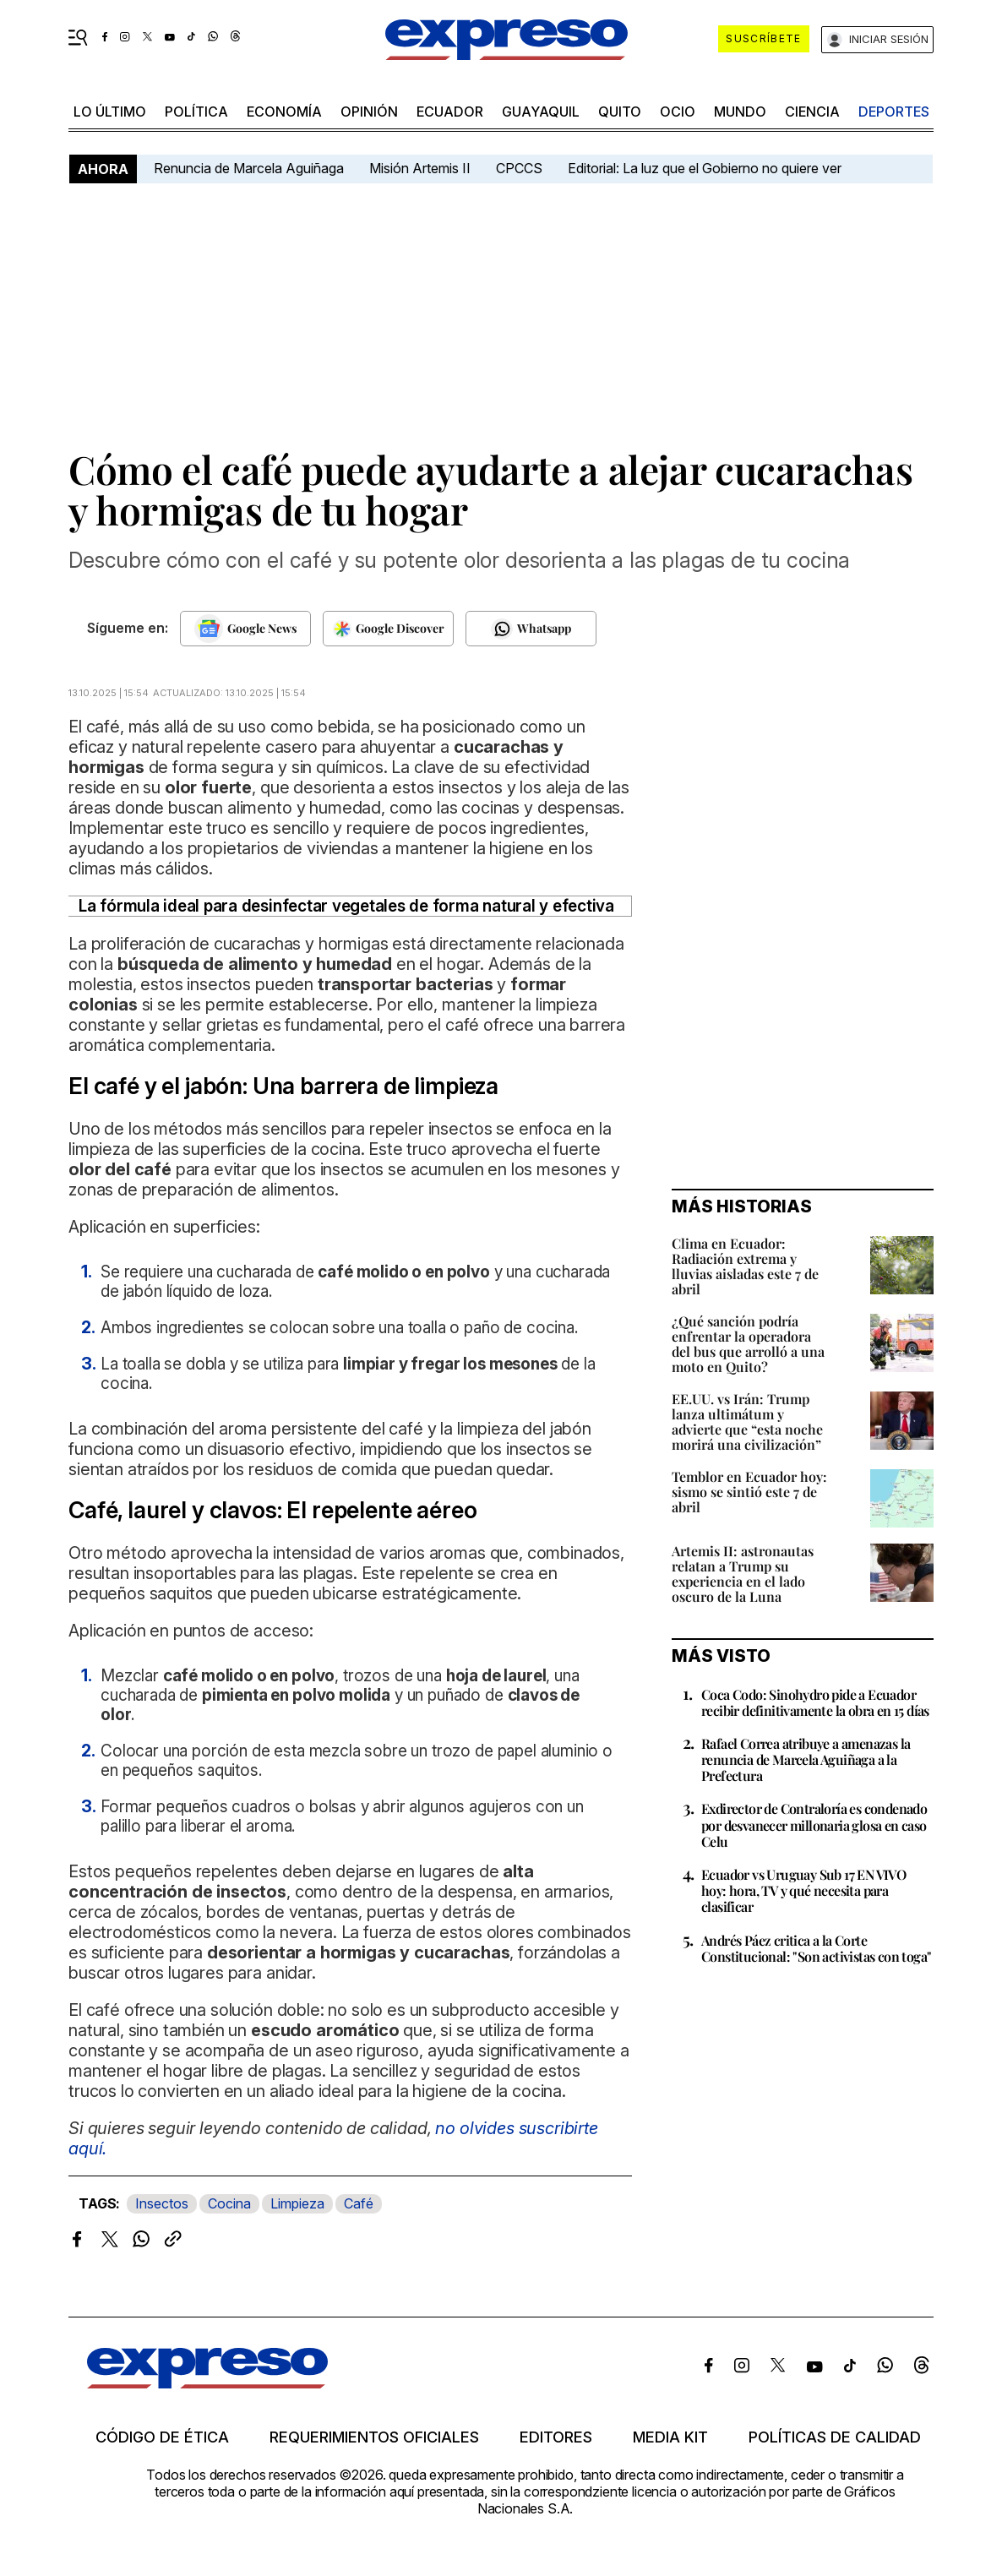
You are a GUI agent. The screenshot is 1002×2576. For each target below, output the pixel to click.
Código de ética (162, 2437)
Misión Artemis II (420, 168)
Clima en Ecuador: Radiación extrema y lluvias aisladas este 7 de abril (745, 1266)
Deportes (893, 111)
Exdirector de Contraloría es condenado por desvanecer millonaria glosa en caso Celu (814, 1824)
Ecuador (450, 111)
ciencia (812, 111)
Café (358, 2203)
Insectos (161, 2203)
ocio (677, 111)
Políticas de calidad (835, 2437)
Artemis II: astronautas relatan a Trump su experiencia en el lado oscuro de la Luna (743, 1573)
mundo (740, 111)
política (196, 111)
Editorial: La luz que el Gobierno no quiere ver (704, 168)
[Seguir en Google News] (245, 628)
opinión (369, 111)
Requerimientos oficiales (374, 2437)
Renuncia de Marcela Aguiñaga (249, 168)
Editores (556, 2437)
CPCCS (519, 168)
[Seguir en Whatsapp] (531, 628)
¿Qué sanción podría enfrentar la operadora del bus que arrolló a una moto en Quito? (748, 1343)
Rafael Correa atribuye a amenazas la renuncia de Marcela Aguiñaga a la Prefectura (805, 1759)
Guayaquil (541, 111)
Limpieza (297, 2203)
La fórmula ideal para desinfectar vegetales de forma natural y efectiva (346, 906)
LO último (110, 111)
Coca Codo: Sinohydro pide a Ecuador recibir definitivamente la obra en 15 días (815, 1702)
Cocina (229, 2203)
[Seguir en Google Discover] (388, 628)
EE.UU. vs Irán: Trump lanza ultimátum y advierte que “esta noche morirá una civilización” (747, 1421)
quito (619, 111)
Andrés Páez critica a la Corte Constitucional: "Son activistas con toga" (816, 1948)
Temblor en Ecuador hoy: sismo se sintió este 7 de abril (749, 1492)
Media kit (670, 2437)
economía (284, 111)
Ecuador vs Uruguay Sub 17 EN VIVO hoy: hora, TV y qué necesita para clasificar (803, 1890)
